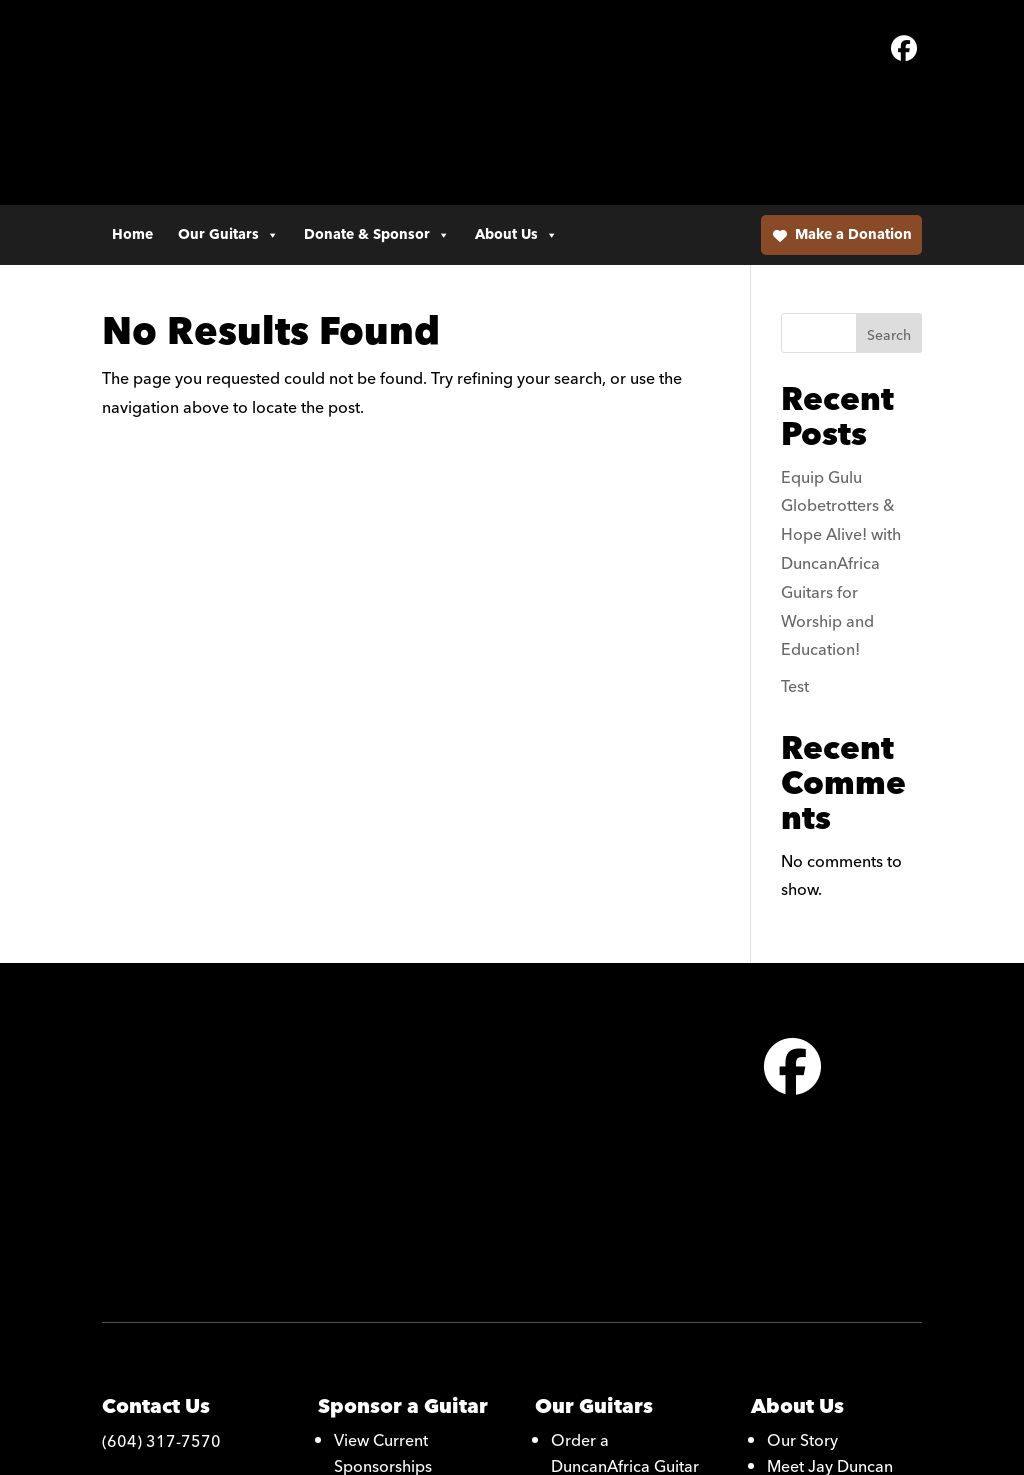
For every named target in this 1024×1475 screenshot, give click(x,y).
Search (889, 227)
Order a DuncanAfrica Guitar (625, 1161)
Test (795, 578)
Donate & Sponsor (377, 116)
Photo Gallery (601, 1252)
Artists (789, 1226)
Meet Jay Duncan (830, 1174)
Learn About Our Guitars (612, 1213)
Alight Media (583, 1449)
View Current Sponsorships (383, 1161)
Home (132, 116)
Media (790, 1200)
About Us (516, 116)
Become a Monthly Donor (402, 1213)
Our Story (802, 1148)
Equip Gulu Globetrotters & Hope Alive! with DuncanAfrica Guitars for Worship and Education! (841, 454)
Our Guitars (228, 116)
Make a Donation (853, 116)
